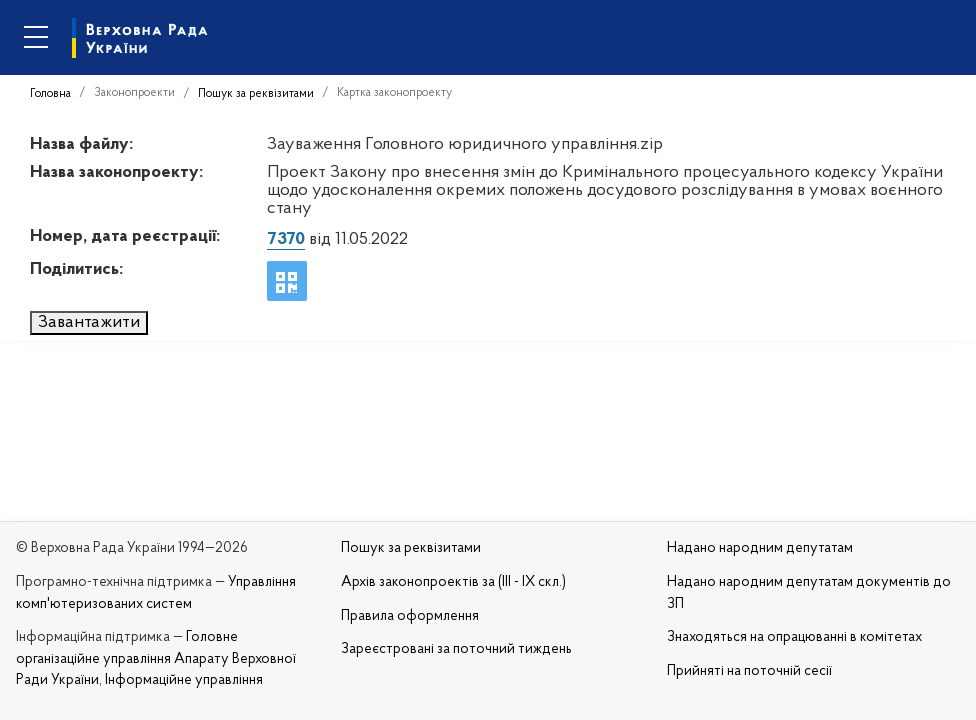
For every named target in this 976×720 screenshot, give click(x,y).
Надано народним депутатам (760, 548)
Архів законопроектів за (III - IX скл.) (453, 582)
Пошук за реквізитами (256, 94)
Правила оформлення (410, 616)
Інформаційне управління (184, 680)
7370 (286, 239)
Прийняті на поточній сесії (749, 671)
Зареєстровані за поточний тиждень (456, 649)
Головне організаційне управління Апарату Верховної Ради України (156, 659)
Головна (50, 94)
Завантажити (89, 322)
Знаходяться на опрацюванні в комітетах (794, 637)
